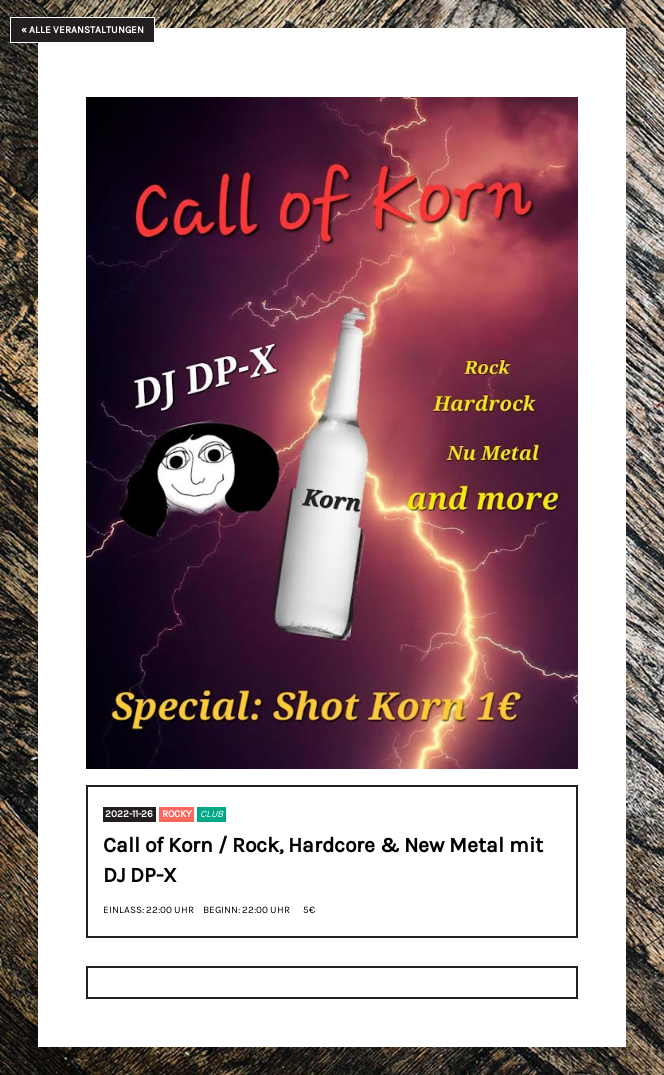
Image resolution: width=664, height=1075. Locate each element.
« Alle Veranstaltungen (82, 29)
